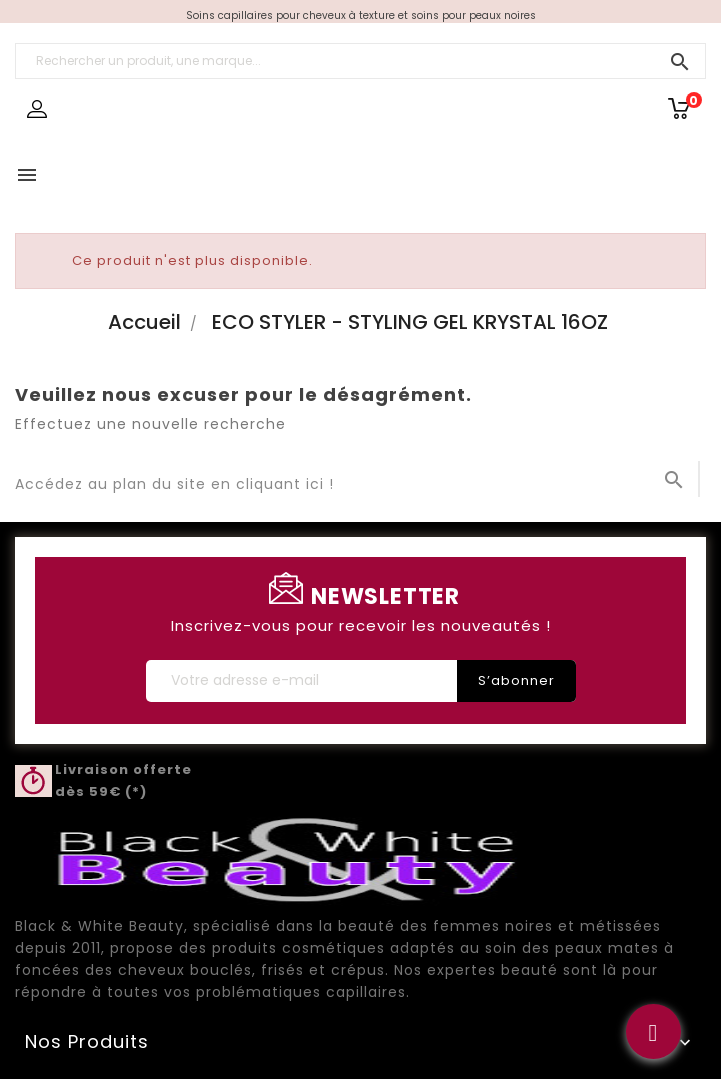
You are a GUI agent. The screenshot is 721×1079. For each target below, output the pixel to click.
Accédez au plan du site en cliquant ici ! (174, 484)
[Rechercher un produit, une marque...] (360, 61)
